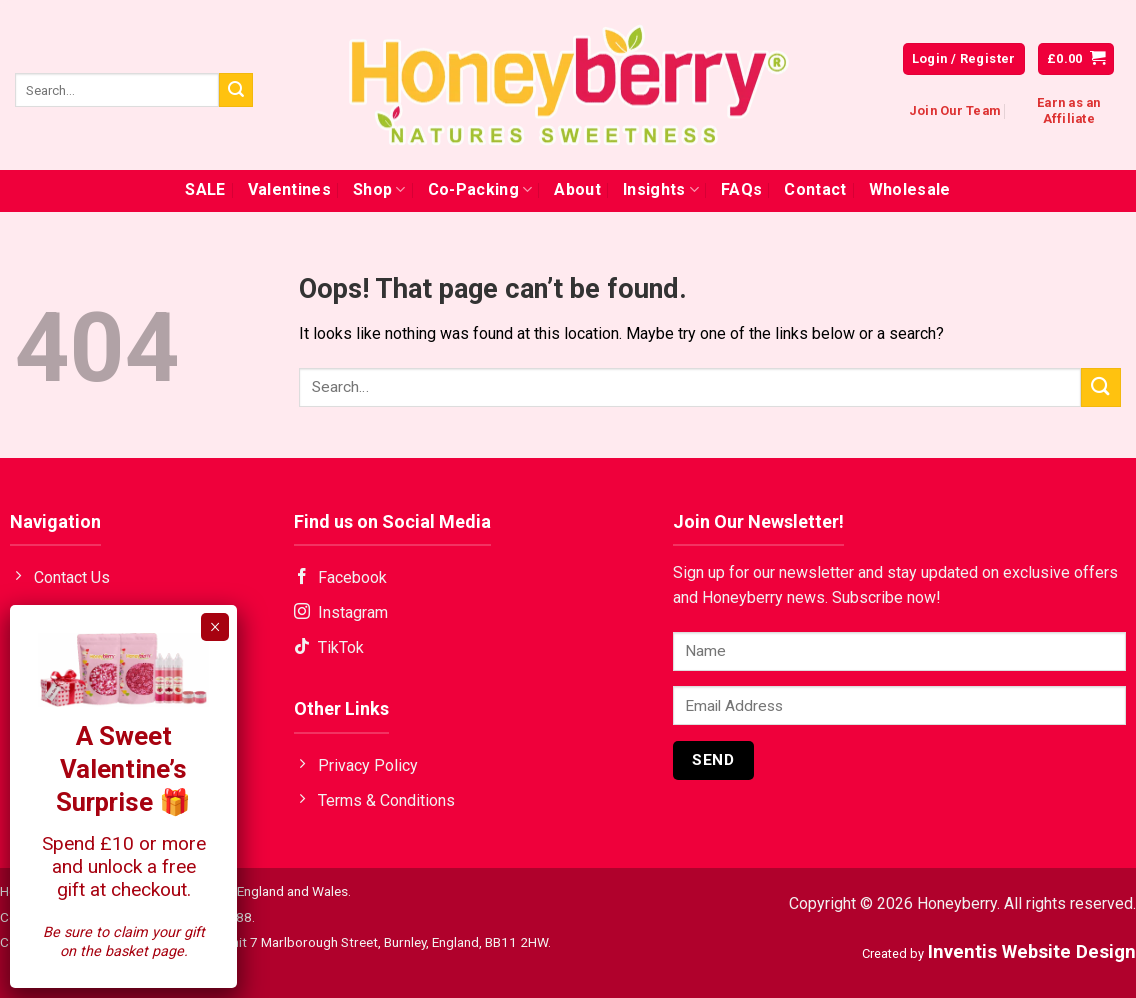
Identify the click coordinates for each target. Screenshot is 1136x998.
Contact (815, 189)
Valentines (289, 189)
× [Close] (215, 627)
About (577, 189)
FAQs (741, 189)
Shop (379, 190)
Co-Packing (480, 190)
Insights (661, 190)
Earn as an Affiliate (1069, 110)
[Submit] (236, 90)
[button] (1076, 59)
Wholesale (910, 189)
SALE (205, 189)
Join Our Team (954, 110)
